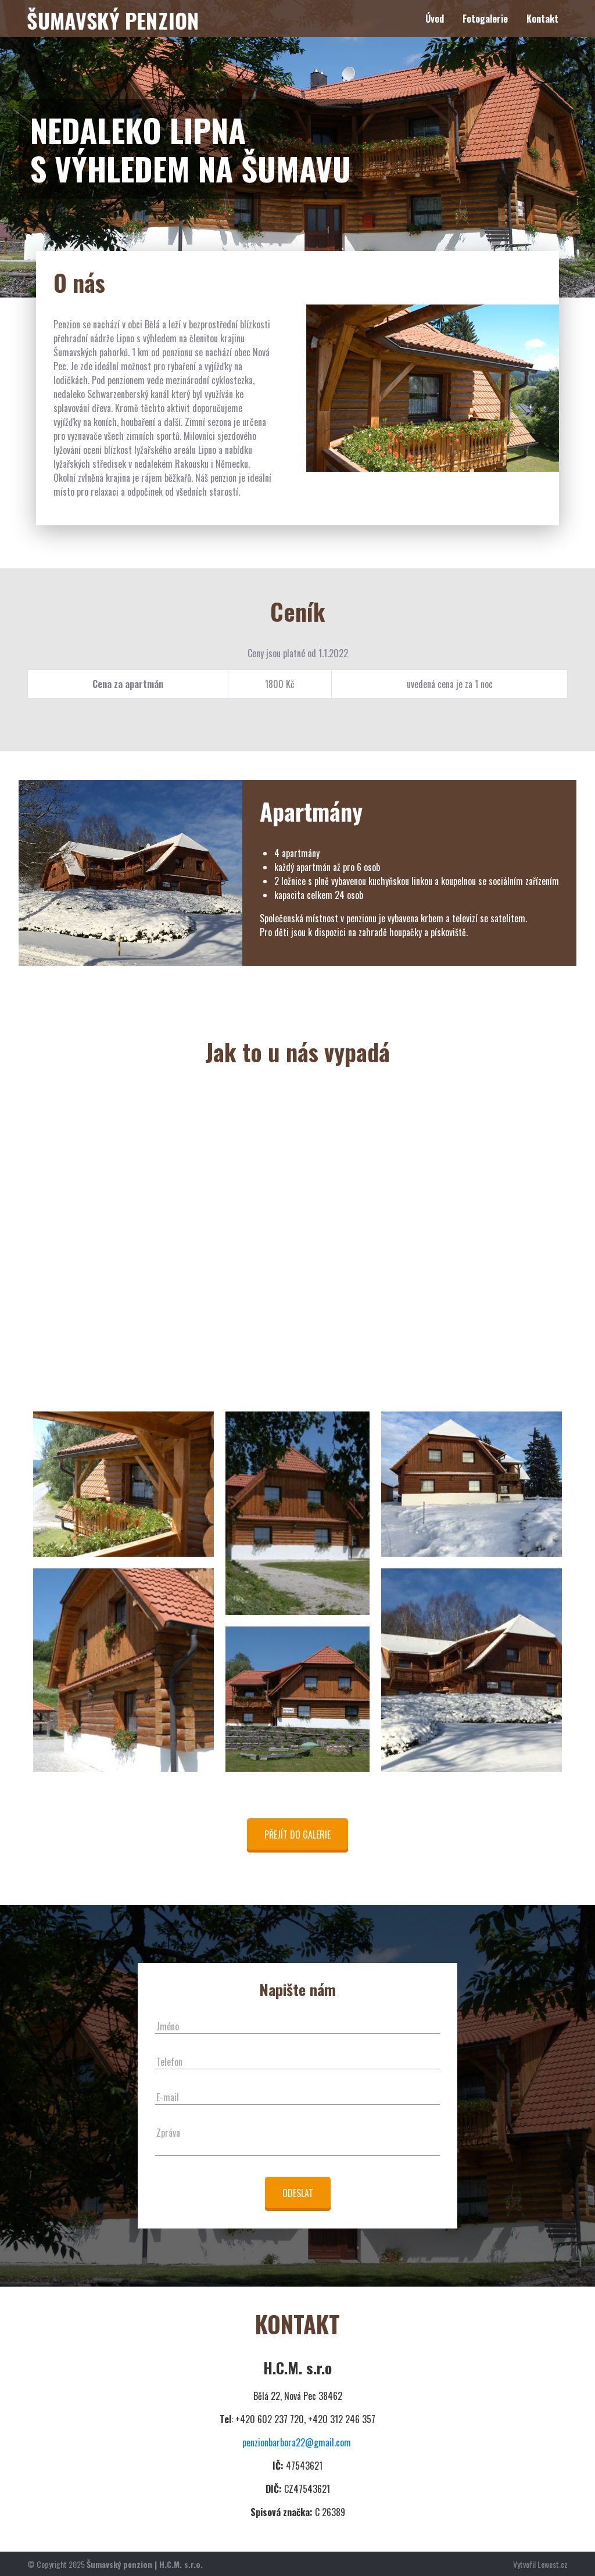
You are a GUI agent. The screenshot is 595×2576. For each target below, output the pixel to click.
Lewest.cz (552, 2564)
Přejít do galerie (297, 1834)
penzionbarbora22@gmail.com (296, 2442)
